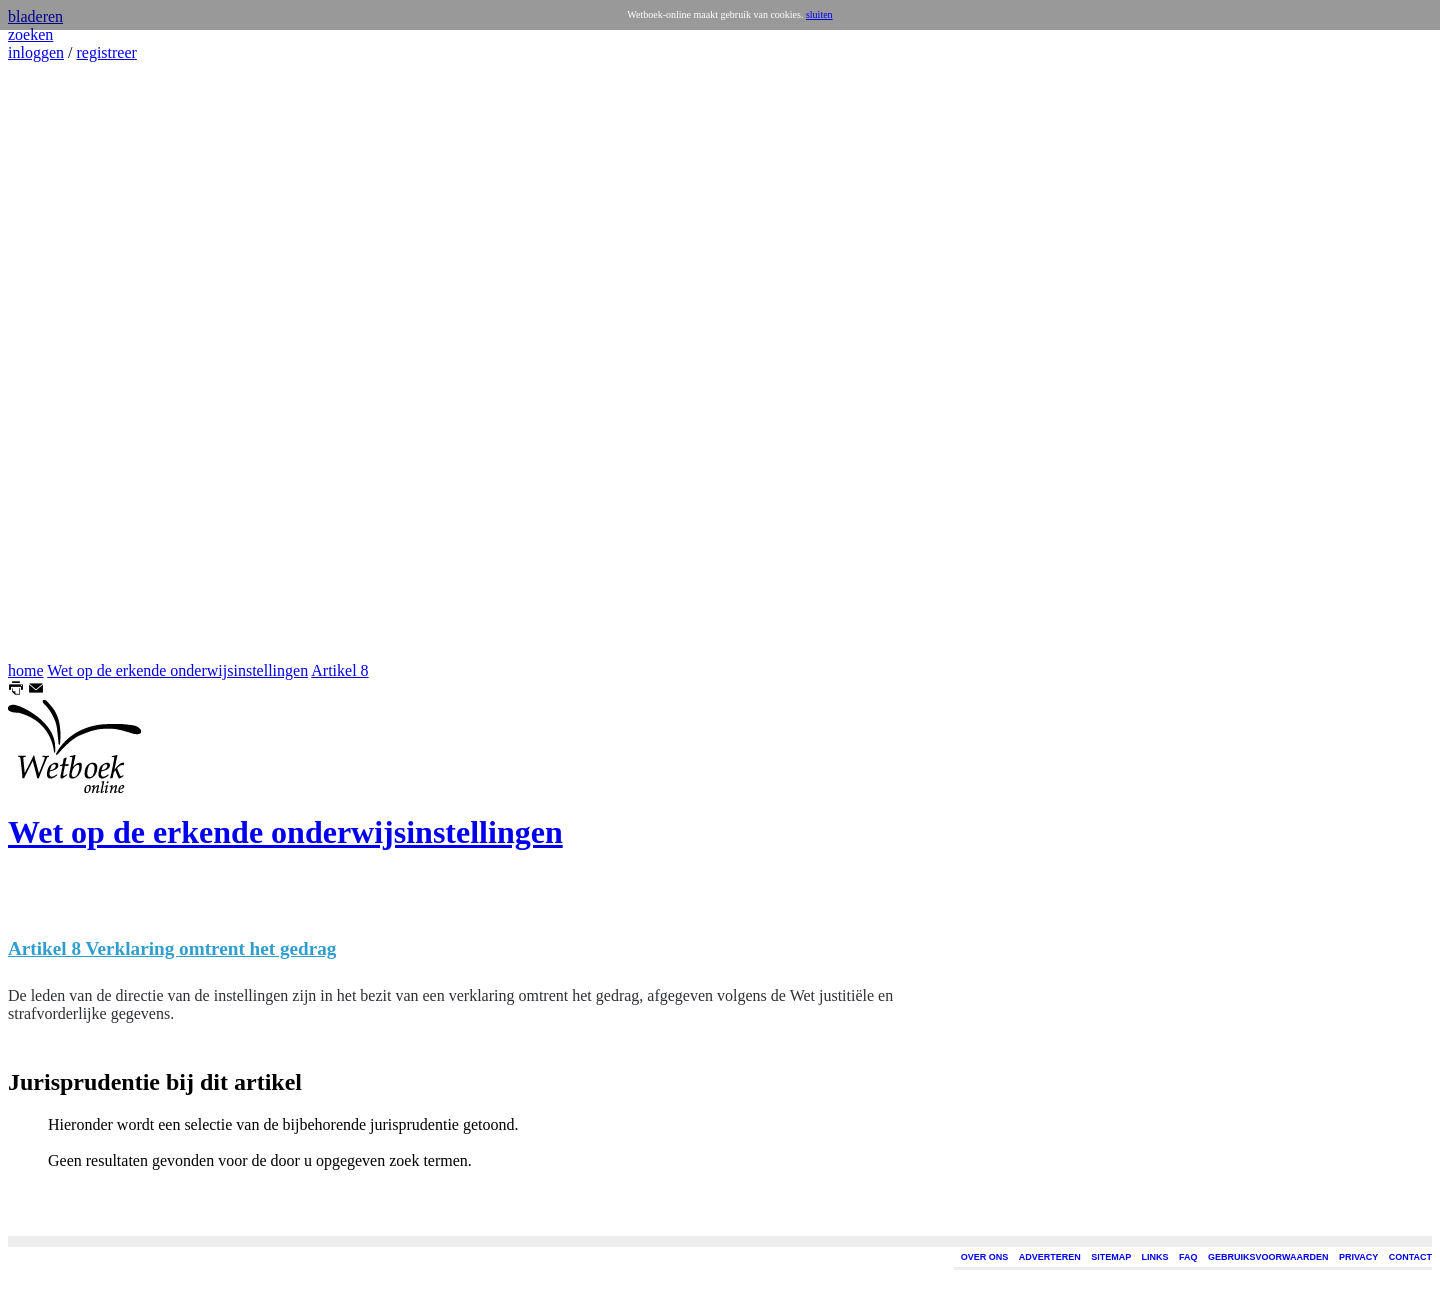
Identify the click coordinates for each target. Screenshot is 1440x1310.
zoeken (30, 34)
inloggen (36, 52)
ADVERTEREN (1050, 1257)
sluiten (819, 14)
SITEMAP (1111, 1257)
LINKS (1155, 1257)
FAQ (1188, 1257)
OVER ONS (985, 1257)
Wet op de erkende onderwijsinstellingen (177, 670)
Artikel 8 (339, 670)
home (26, 670)
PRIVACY (1358, 1257)
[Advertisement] (68, 362)
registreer (106, 52)
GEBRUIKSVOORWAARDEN (1268, 1257)
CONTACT (1410, 1257)
